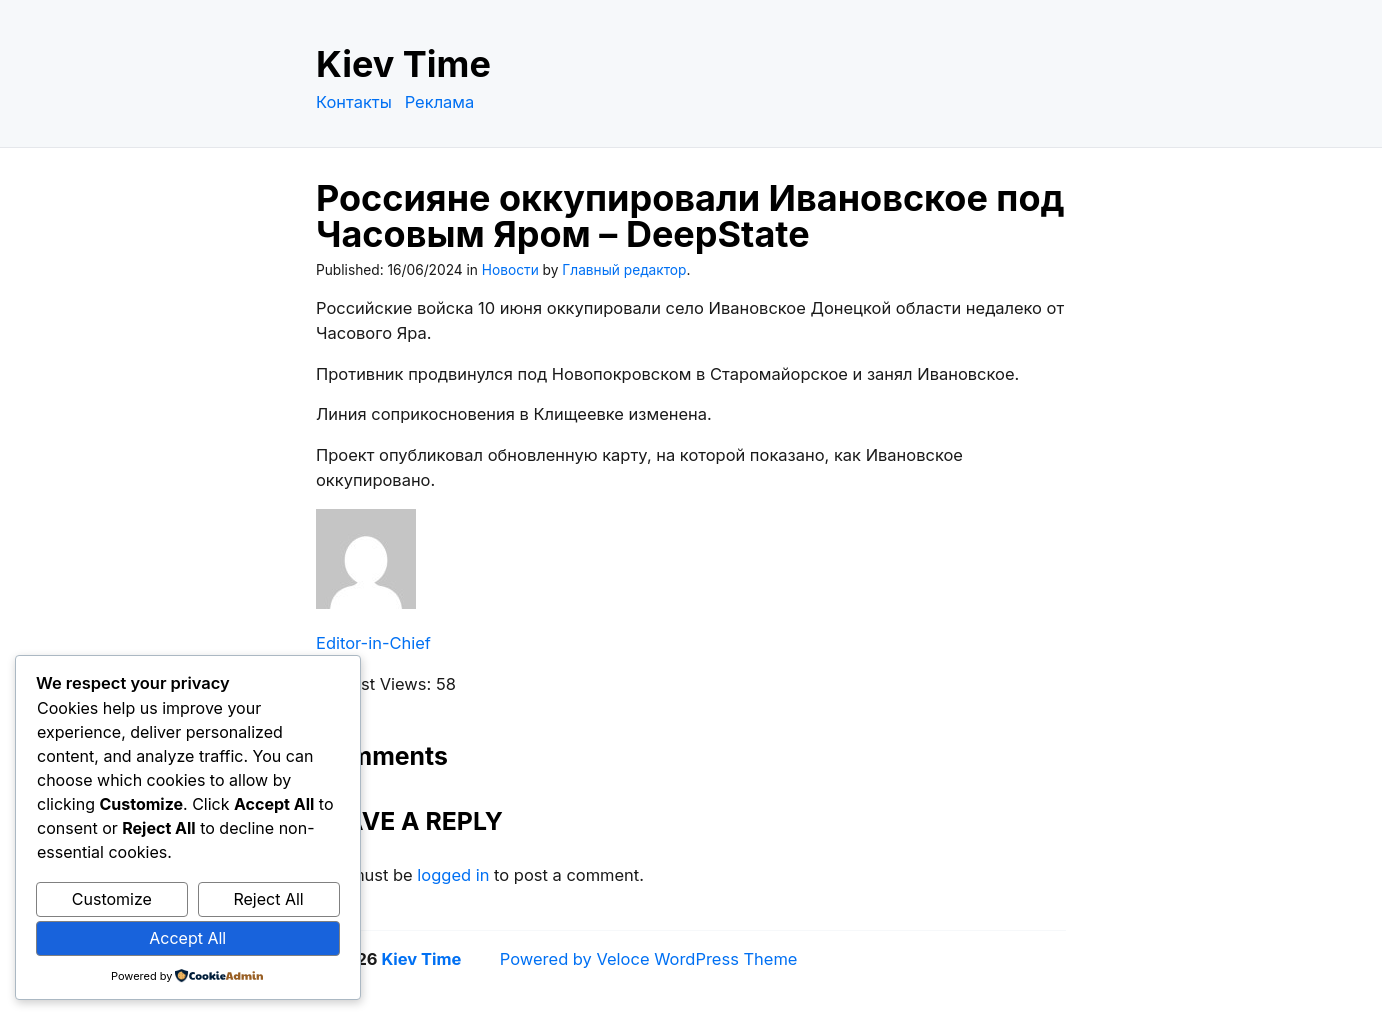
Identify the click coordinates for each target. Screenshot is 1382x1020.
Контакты (354, 102)
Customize (112, 899)
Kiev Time (403, 64)
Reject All (268, 899)
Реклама (440, 102)
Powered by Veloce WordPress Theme (649, 959)
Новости (510, 270)
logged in (453, 875)
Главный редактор (624, 270)
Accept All (187, 938)
